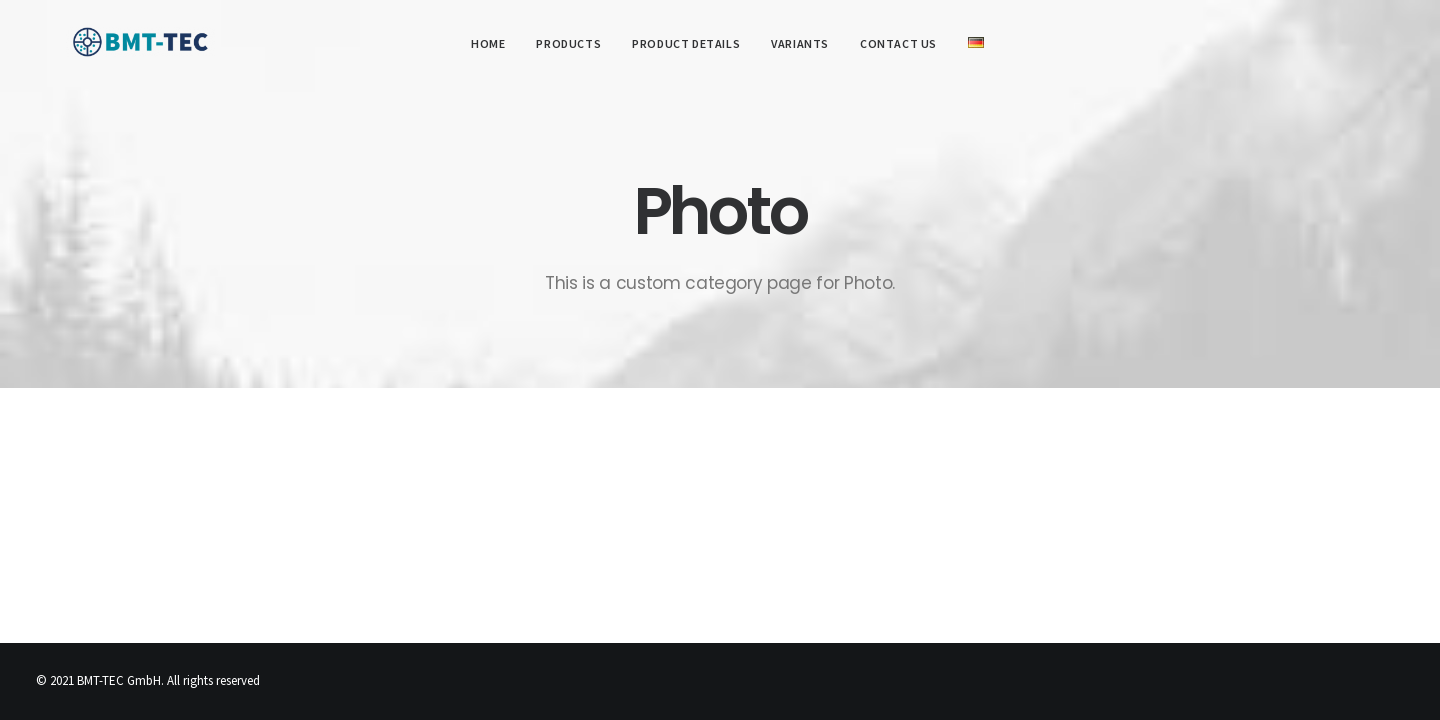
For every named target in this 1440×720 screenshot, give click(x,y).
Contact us (891, 43)
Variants (793, 43)
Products (561, 43)
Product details (679, 43)
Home (480, 43)
